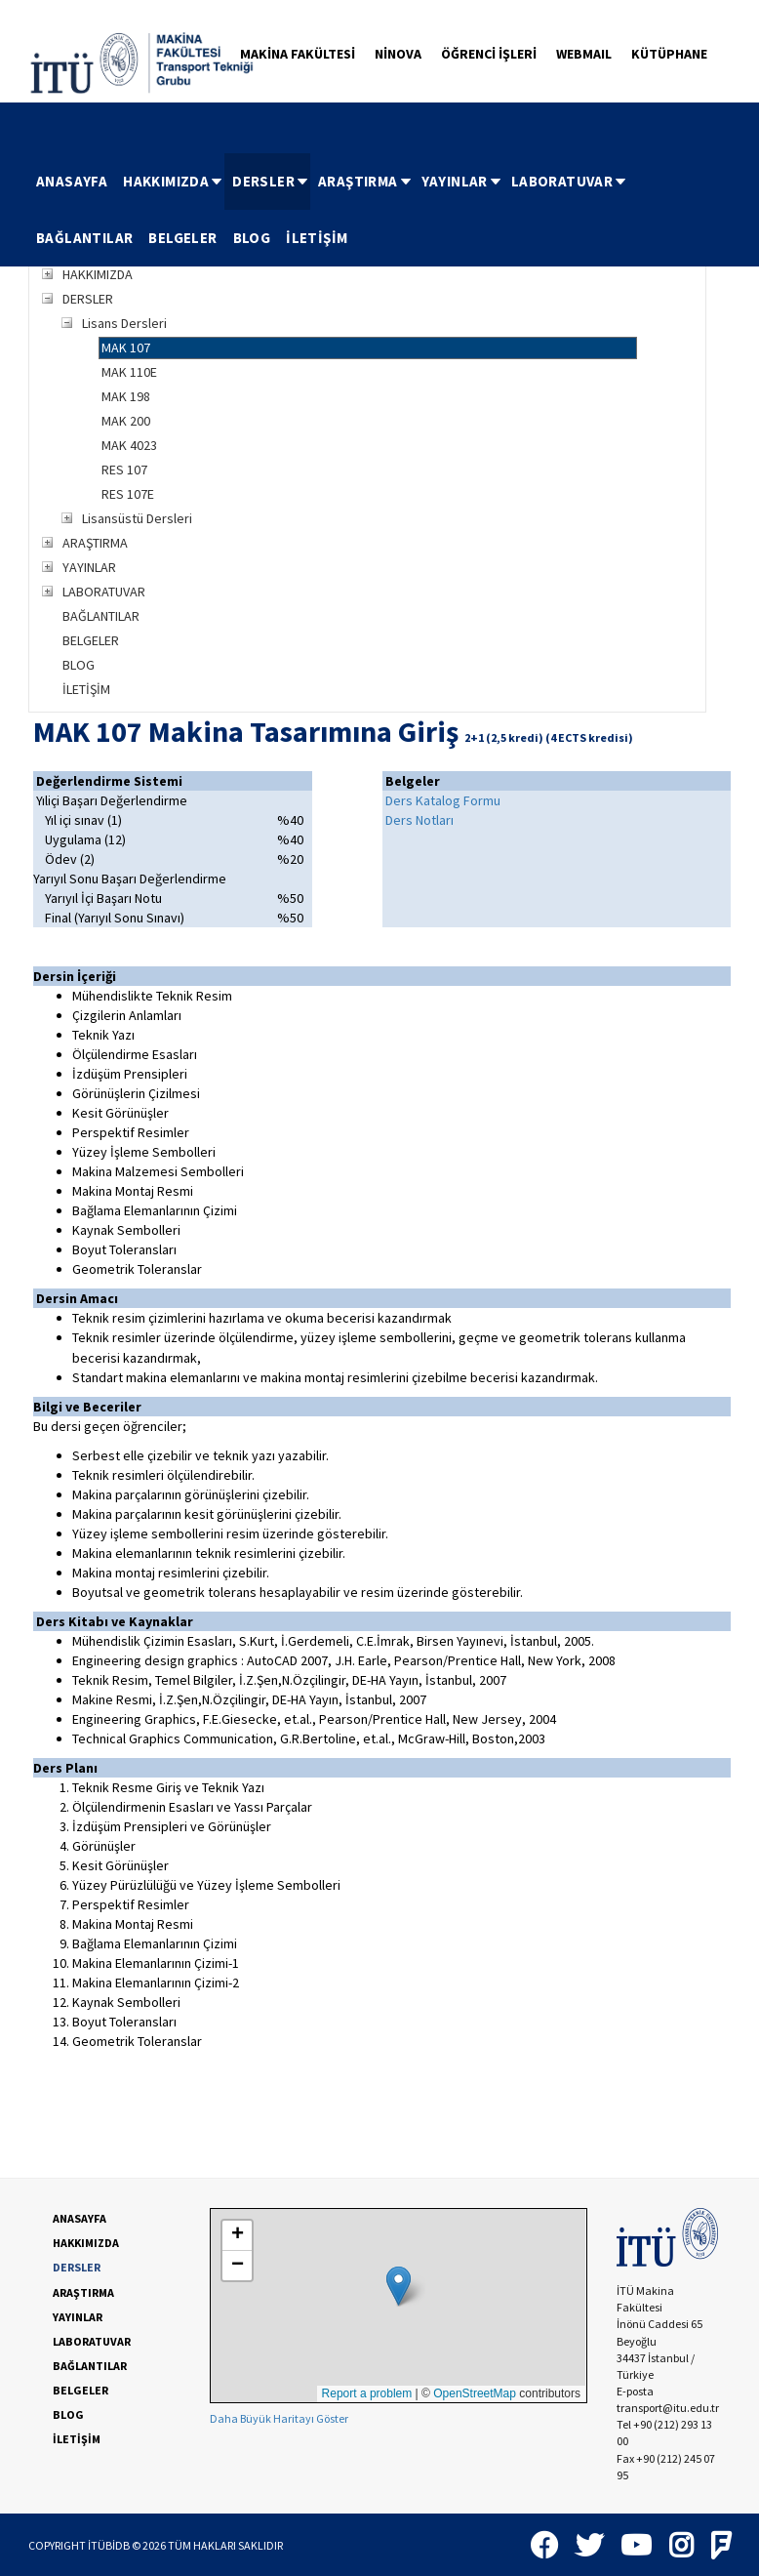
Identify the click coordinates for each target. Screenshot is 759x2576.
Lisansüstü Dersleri (137, 518)
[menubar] (379, 209)
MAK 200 (125, 420)
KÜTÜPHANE (669, 53)
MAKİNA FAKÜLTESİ (297, 53)
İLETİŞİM (316, 237)
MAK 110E (129, 372)
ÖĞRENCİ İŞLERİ (489, 53)
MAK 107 (125, 347)
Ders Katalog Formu (442, 800)
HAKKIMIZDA (173, 181)
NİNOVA (398, 53)
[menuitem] (71, 181)
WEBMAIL (584, 53)
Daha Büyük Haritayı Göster (279, 2418)
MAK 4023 (129, 445)
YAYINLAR (462, 181)
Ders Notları (419, 820)
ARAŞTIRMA (366, 181)
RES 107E (127, 494)
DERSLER (271, 181)
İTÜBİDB (109, 2545)
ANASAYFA (71, 181)
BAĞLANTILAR (84, 237)
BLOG (252, 237)
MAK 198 (125, 396)
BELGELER (182, 237)
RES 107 (124, 469)
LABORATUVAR (569, 181)
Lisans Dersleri (124, 323)
